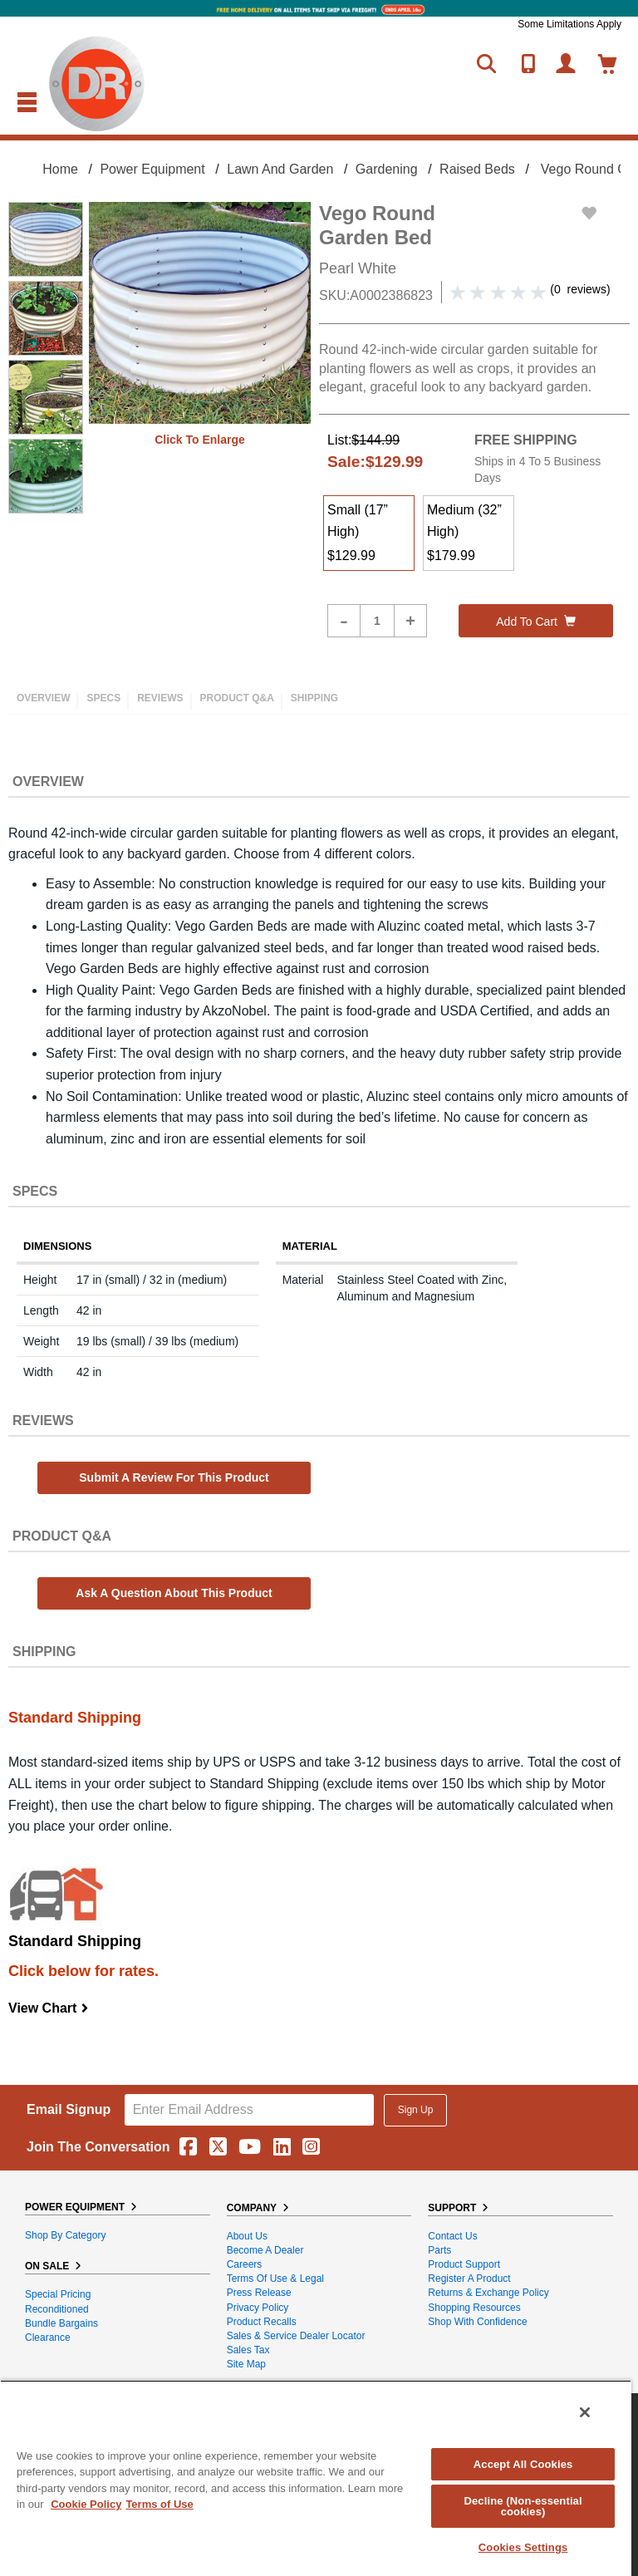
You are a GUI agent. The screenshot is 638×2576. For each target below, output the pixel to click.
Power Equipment (152, 169)
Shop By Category (65, 2235)
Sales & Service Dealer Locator (296, 2336)
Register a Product (469, 2278)
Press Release (259, 2292)
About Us (247, 2236)
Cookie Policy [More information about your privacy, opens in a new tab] (86, 2504)
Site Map (246, 2364)
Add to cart (536, 621)
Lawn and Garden (280, 169)
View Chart (48, 2008)
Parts (439, 2250)
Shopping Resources (474, 2307)
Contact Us (452, 2236)
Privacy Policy (258, 2307)
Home (60, 169)
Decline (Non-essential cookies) (523, 2506)
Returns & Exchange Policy (488, 2292)
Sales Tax (248, 2350)
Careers (245, 2264)
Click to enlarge (200, 439)
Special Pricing (58, 2294)
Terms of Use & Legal (275, 2278)
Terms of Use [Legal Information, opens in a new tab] (159, 2504)
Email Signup (68, 2109)
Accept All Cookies (523, 2464)
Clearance (48, 2337)
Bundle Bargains (61, 2323)
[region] (315, 2478)
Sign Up (416, 2110)
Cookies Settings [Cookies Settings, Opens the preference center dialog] (523, 2547)
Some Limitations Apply (569, 24)
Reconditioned (57, 2309)
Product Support (464, 2264)
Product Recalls (262, 2322)
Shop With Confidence (477, 2322)
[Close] (585, 2412)
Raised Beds (477, 169)
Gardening (387, 169)
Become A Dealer (265, 2250)
